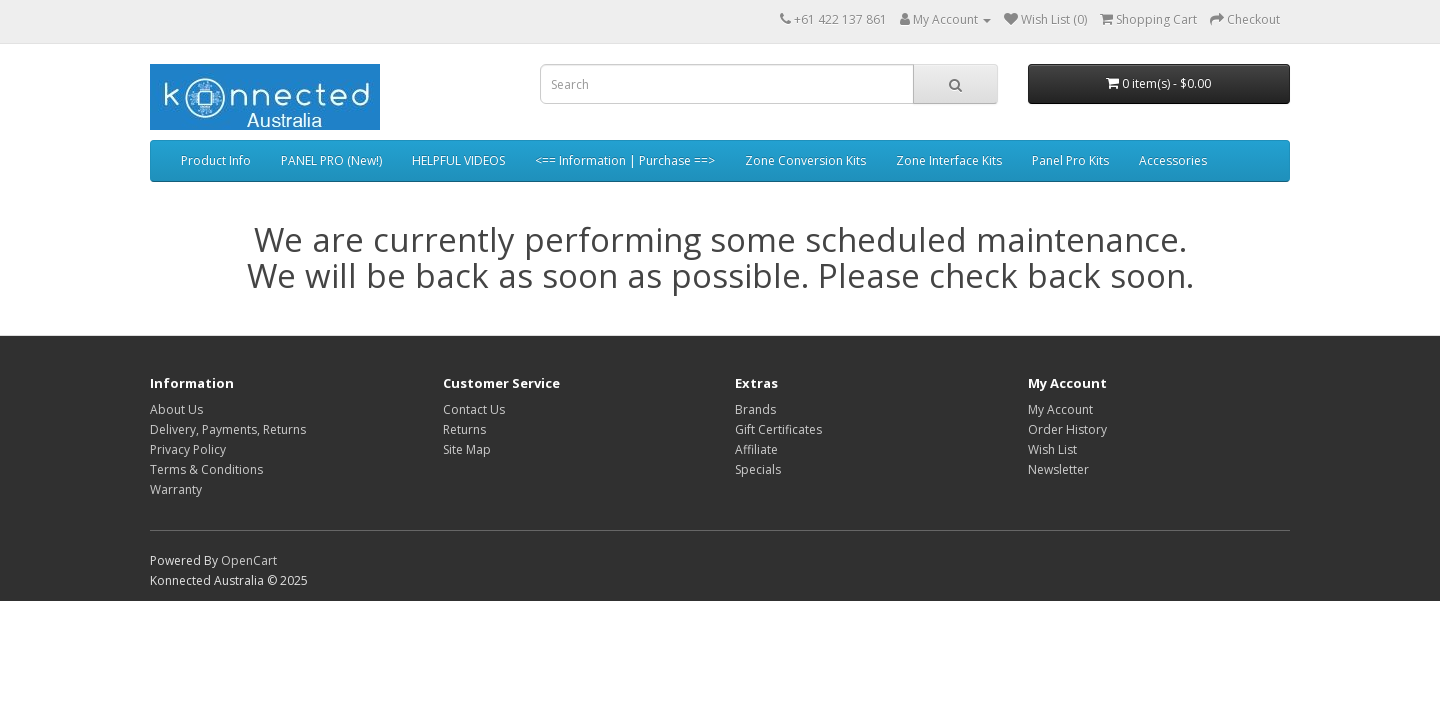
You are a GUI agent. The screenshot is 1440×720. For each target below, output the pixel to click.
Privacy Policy (188, 449)
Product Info (216, 160)
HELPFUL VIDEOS (458, 160)
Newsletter (1058, 469)
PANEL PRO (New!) (331, 160)
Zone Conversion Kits (805, 160)
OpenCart (249, 560)
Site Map (467, 449)
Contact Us (474, 409)
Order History (1067, 429)
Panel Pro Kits (1070, 160)
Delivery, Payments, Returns (228, 429)
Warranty (176, 489)
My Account (1060, 409)
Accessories (1173, 160)
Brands (755, 409)
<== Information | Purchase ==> (625, 160)
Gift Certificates (778, 429)
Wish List (1052, 449)
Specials (758, 469)
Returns (464, 429)
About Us (176, 409)
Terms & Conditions (206, 469)
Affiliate (756, 449)
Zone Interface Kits (949, 160)
